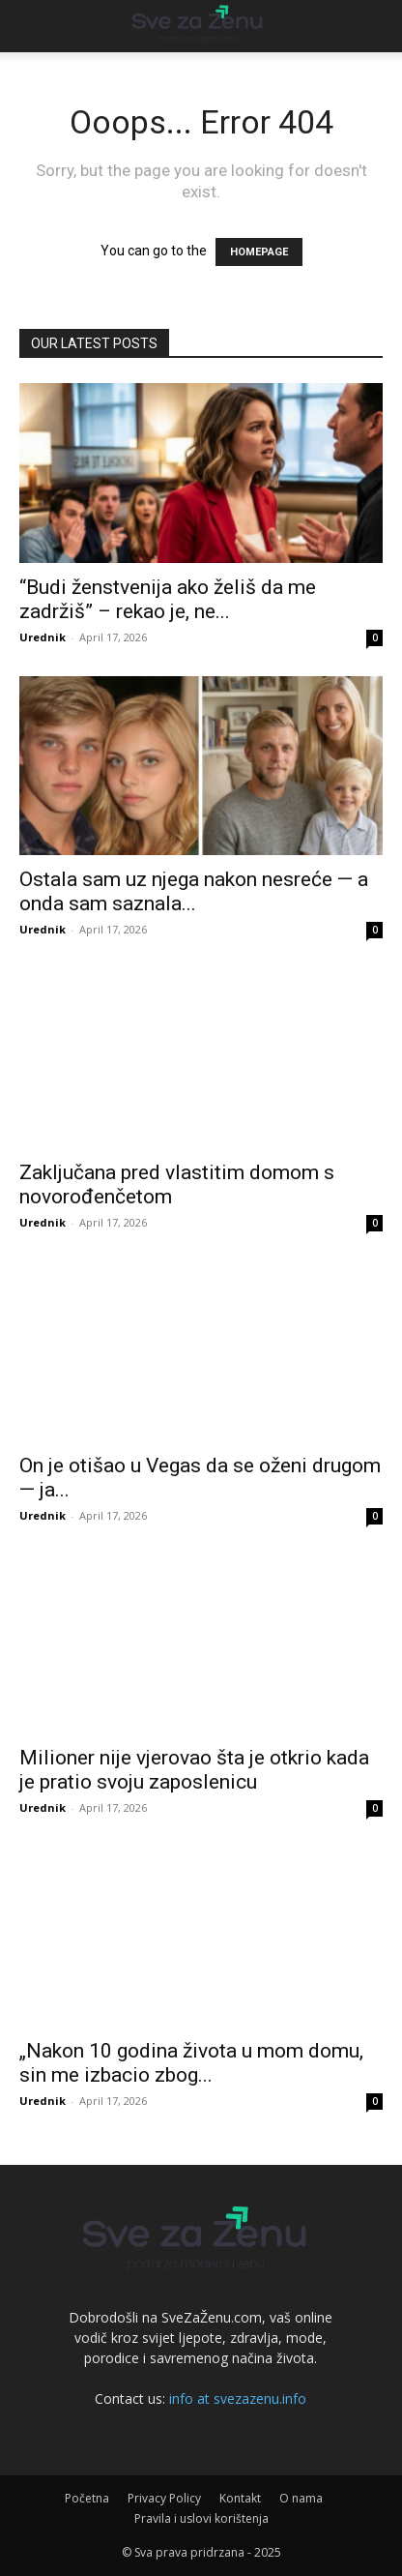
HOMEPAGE (259, 252)
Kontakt (240, 2498)
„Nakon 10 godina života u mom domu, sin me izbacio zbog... (191, 2063)
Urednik (42, 637)
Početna (87, 2498)
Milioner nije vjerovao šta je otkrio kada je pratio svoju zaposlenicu (194, 1769)
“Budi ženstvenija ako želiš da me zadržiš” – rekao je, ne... (167, 599)
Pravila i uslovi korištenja (201, 2518)
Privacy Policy (164, 2498)
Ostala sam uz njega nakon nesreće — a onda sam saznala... (193, 891)
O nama (301, 2498)
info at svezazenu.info (237, 2398)
